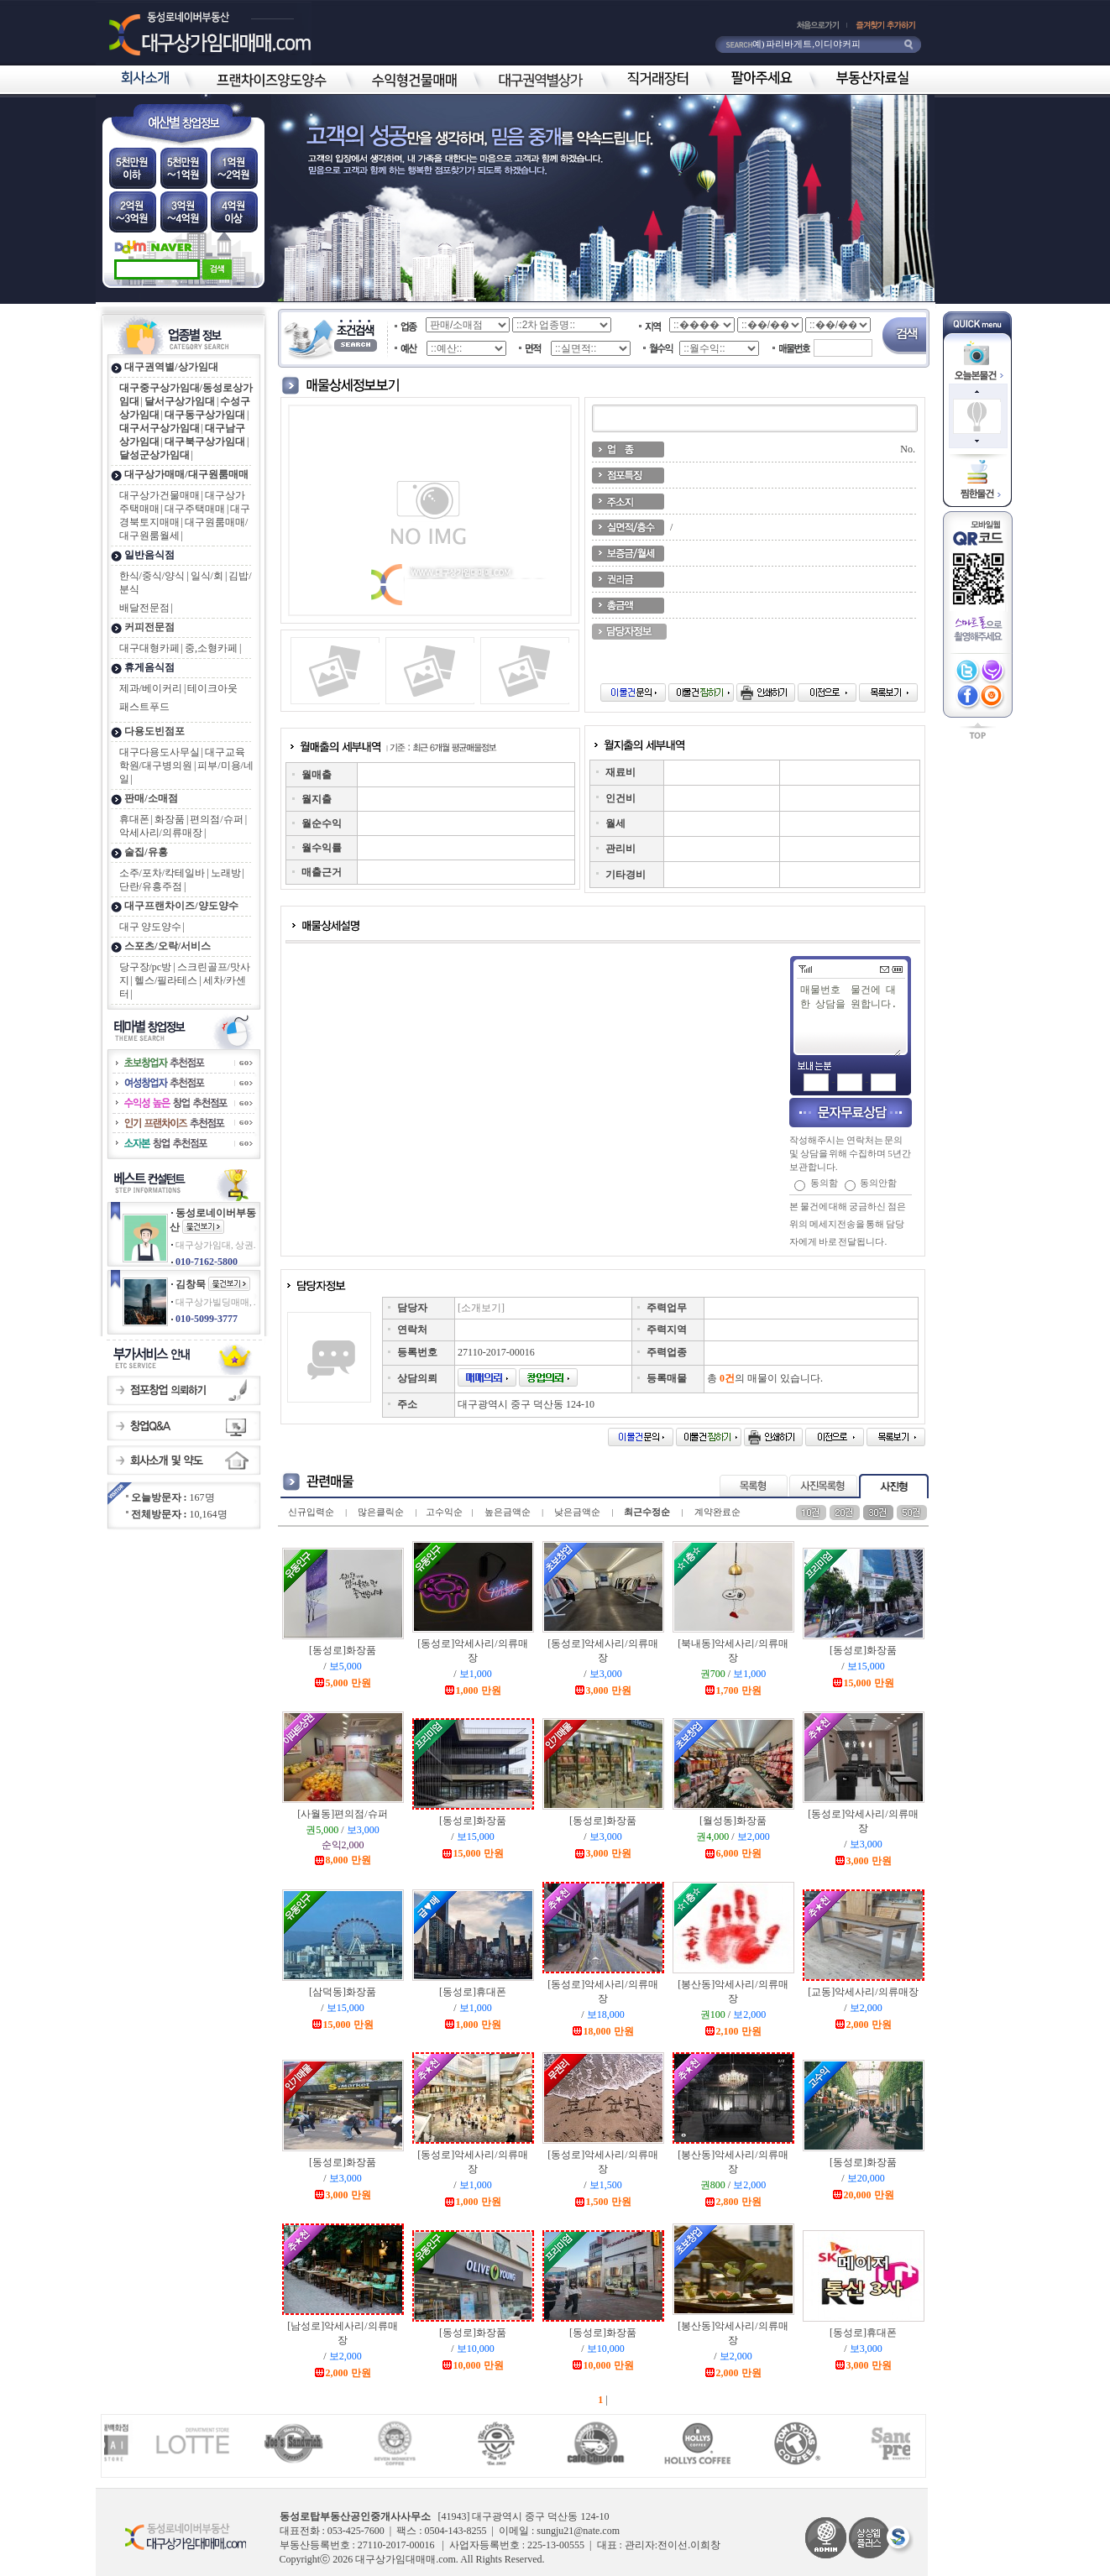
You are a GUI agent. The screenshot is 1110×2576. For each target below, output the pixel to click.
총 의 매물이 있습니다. (765, 1378)
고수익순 (444, 1512)
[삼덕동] (342, 1992)
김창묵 (190, 1284)
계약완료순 (717, 1512)
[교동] (863, 1992)
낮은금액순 (577, 1512)
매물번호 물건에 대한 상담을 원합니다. (849, 1019)
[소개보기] (481, 1308)
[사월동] (342, 1814)
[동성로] (342, 1650)
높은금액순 (507, 1512)
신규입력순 (311, 1512)
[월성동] (733, 1820)
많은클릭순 (381, 1512)
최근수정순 (647, 1512)
